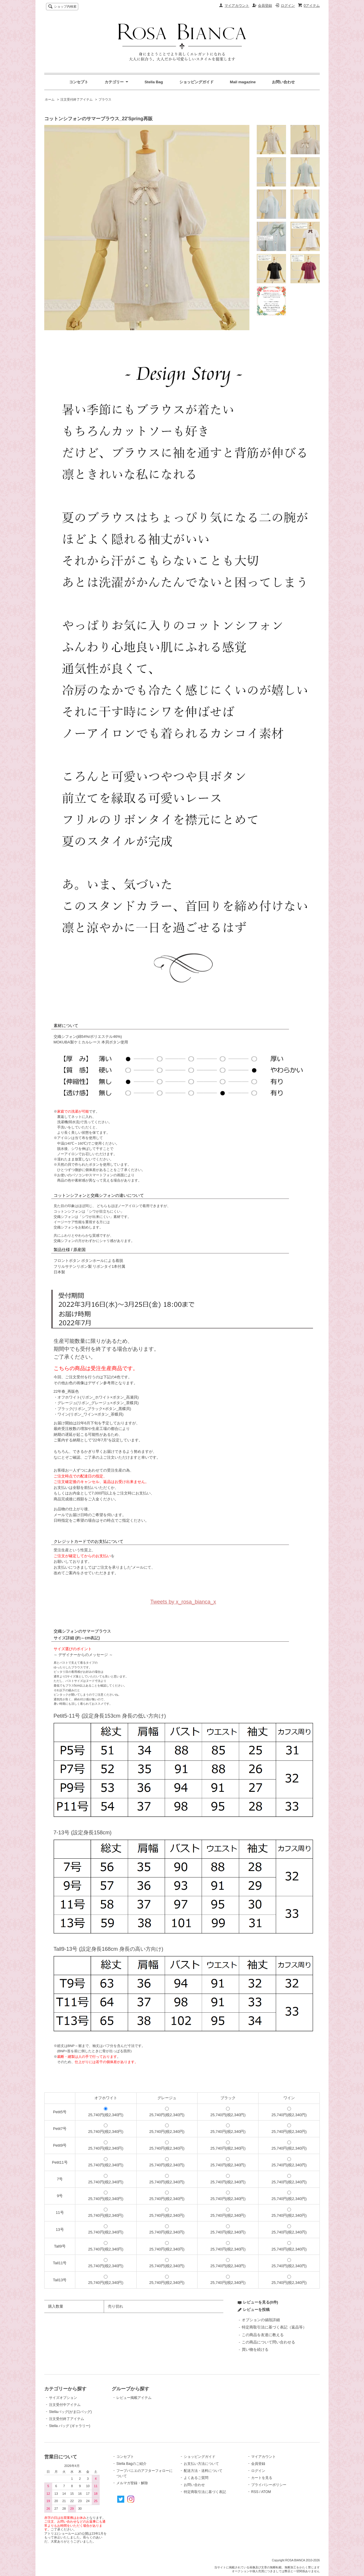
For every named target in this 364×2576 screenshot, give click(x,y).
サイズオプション (63, 2398)
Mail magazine (243, 82)
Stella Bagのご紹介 (131, 2464)
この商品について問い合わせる (268, 2342)
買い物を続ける (255, 2349)
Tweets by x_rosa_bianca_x (183, 1602)
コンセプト (78, 82)
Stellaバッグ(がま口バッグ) (70, 2412)
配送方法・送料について (203, 2471)
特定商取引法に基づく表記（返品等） (274, 2327)
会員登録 (265, 6)
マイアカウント (236, 6)
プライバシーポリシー (268, 2485)
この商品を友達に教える (263, 2335)
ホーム (50, 99)
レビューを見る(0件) (260, 2302)
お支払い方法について (201, 2464)
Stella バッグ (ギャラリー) (69, 2426)
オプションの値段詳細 (261, 2320)
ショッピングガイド (196, 82)
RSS (254, 2492)
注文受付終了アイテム (76, 99)
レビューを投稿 (256, 2309)
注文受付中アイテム (65, 2405)
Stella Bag (153, 82)
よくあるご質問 (196, 2478)
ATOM (266, 2492)
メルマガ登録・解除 (132, 2483)
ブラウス (104, 99)
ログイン (288, 6)
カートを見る (261, 2478)
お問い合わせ (283, 82)
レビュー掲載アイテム (134, 2398)
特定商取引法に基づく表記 (205, 2492)
